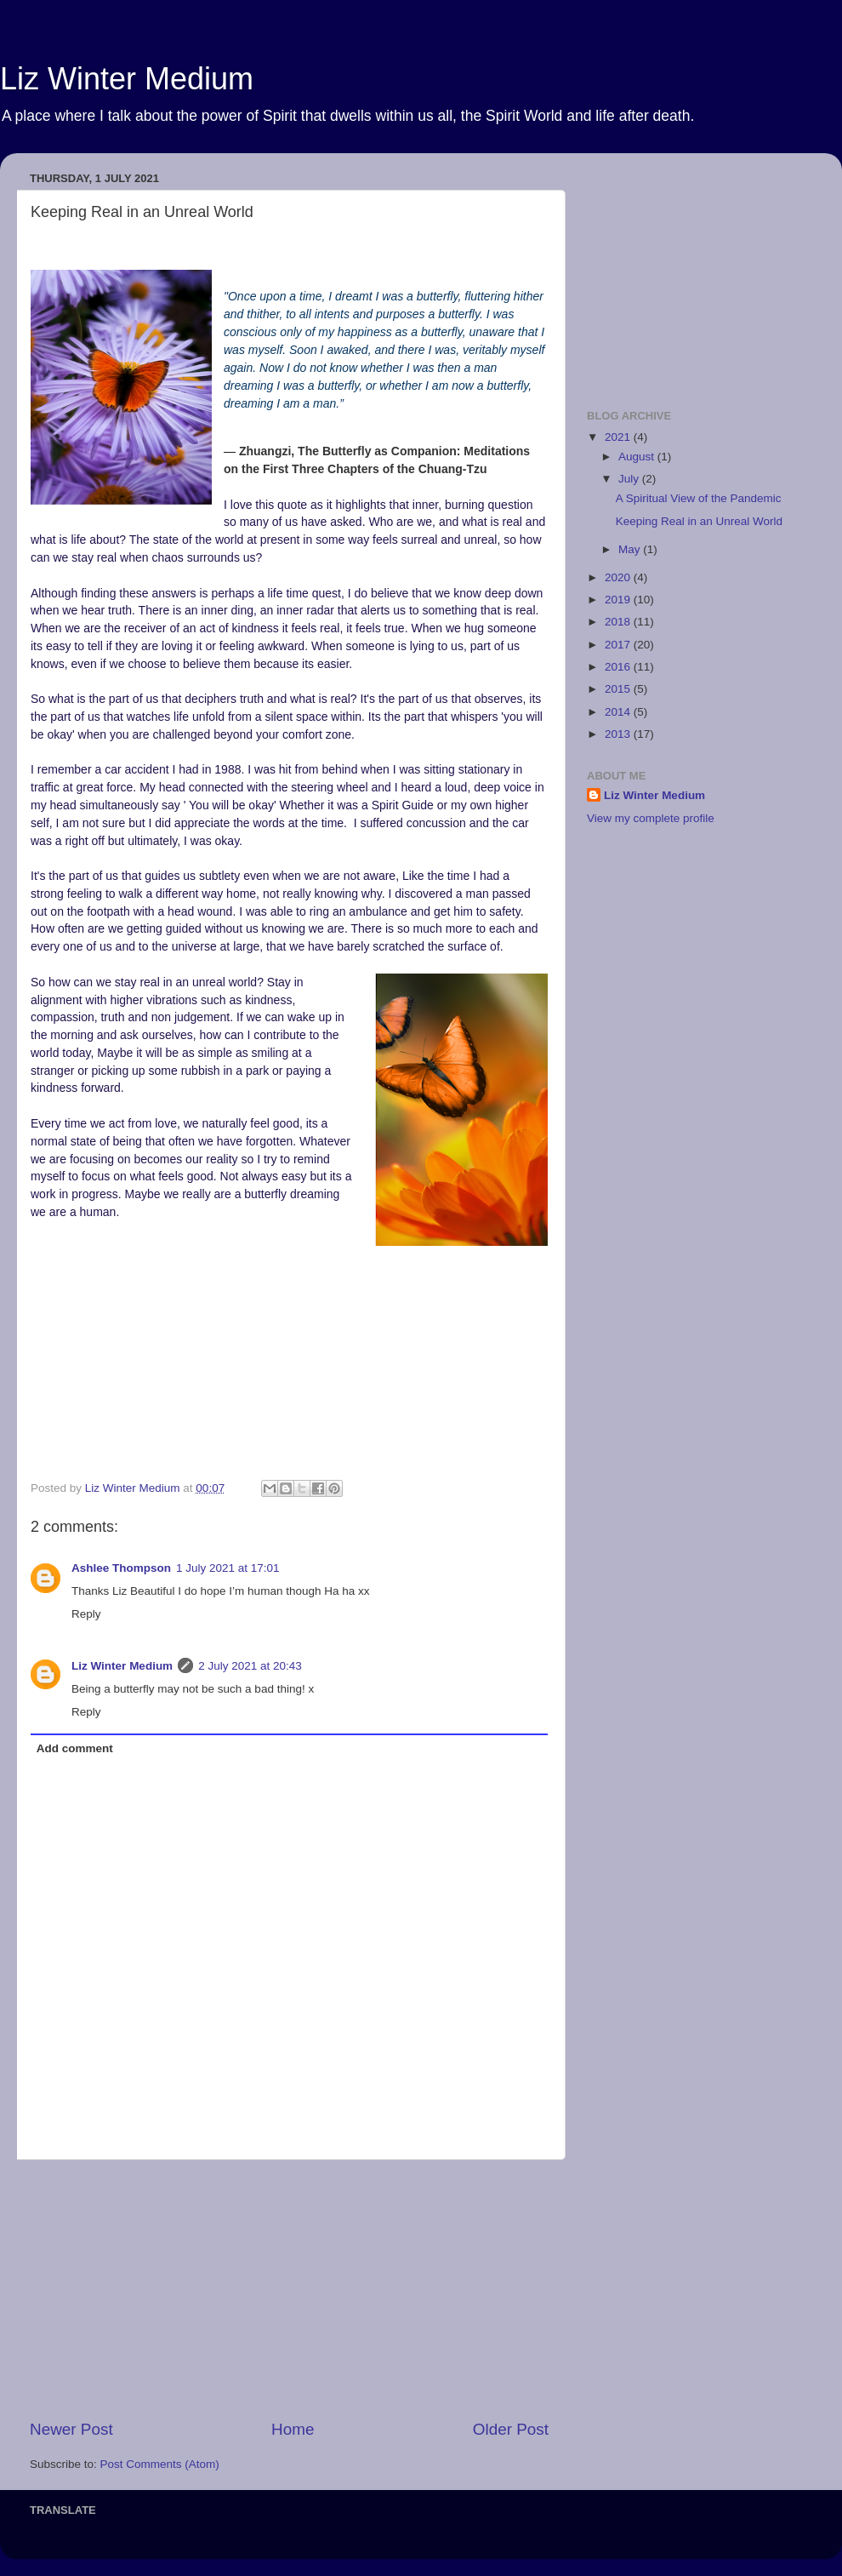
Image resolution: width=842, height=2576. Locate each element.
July (630, 478)
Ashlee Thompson (121, 1568)
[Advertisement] (289, 2289)
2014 (619, 711)
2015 (619, 689)
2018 (619, 621)
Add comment (75, 1748)
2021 (619, 437)
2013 (619, 734)
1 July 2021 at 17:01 (228, 1568)
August (637, 456)
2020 (619, 577)
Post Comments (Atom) (159, 2464)
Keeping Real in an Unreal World (699, 521)
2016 (619, 666)
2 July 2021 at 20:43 (250, 1665)
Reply (86, 1614)
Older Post (511, 2429)
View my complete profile (650, 818)
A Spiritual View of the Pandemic (699, 498)
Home (292, 2429)
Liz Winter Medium (126, 78)
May (630, 549)
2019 (619, 599)
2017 (619, 644)
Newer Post (71, 2429)
